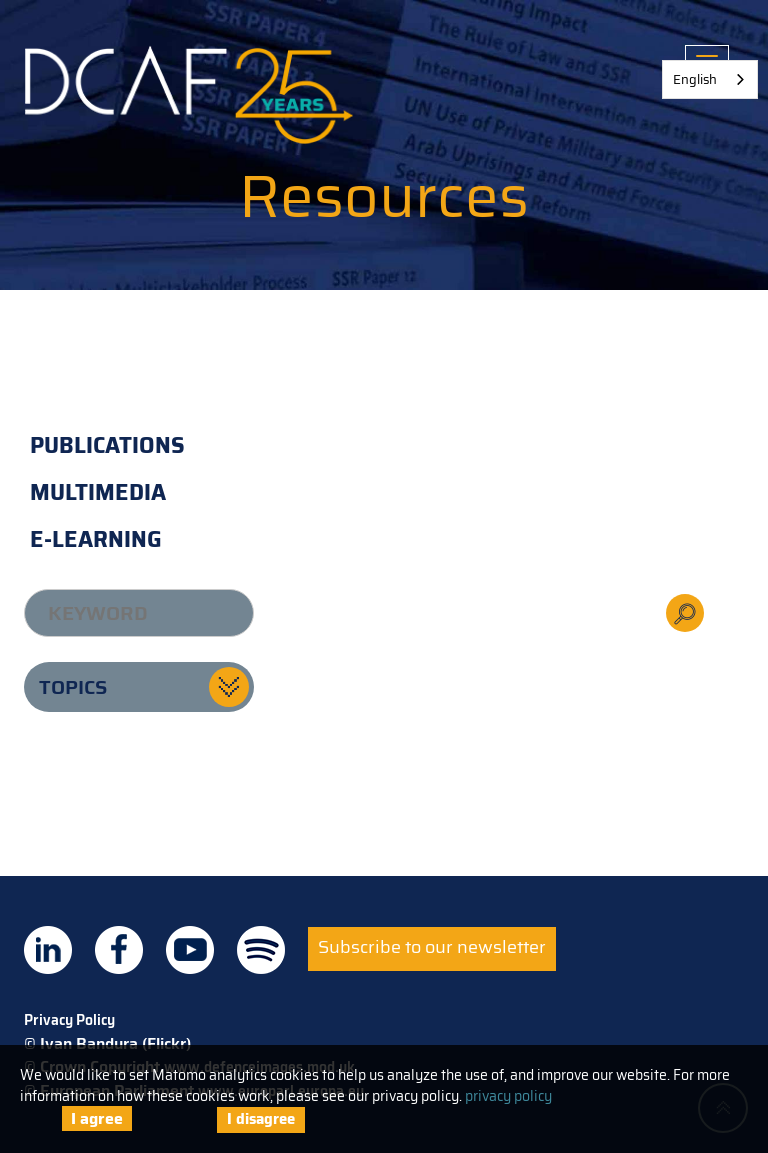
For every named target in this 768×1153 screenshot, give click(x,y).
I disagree (261, 1119)
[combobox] (710, 79)
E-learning (96, 539)
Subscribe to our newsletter (432, 947)
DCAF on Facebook (119, 950)
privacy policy (508, 1096)
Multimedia (98, 492)
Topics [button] (73, 687)
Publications (107, 445)
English (695, 79)
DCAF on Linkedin (48, 950)
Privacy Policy (69, 1020)
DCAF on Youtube (190, 950)
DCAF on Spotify (261, 950)
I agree (97, 1118)
